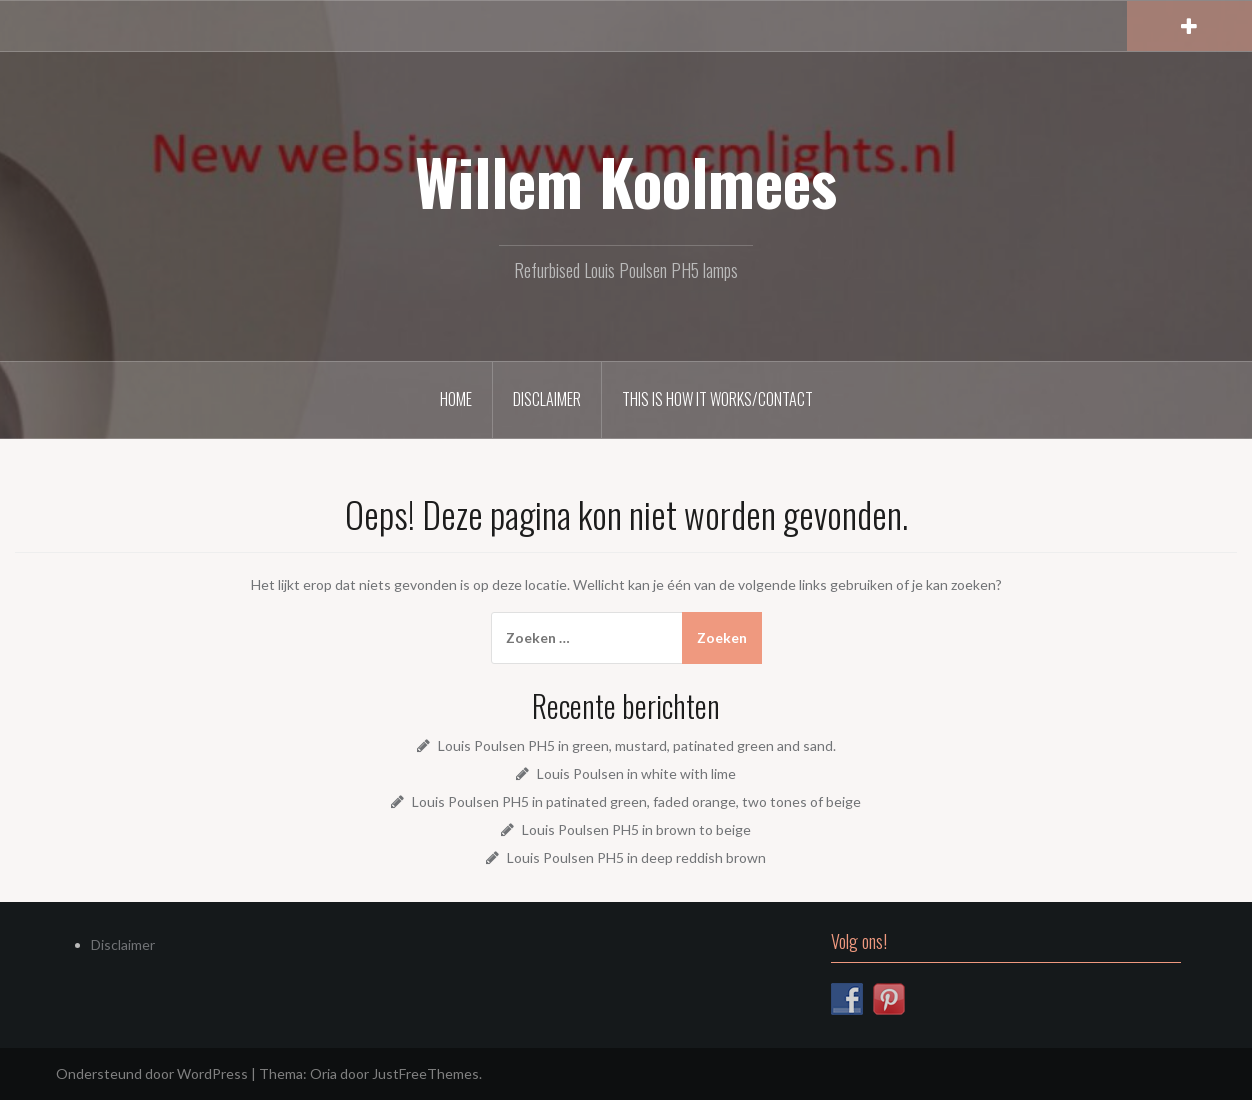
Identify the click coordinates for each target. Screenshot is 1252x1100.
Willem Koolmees (626, 181)
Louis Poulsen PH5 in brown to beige (636, 829)
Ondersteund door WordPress (152, 1073)
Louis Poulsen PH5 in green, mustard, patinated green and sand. (637, 745)
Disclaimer (547, 399)
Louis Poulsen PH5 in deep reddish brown (636, 857)
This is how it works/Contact (717, 399)
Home (456, 399)
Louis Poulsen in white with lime (636, 773)
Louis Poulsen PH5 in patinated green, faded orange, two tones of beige (636, 801)
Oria (323, 1073)
